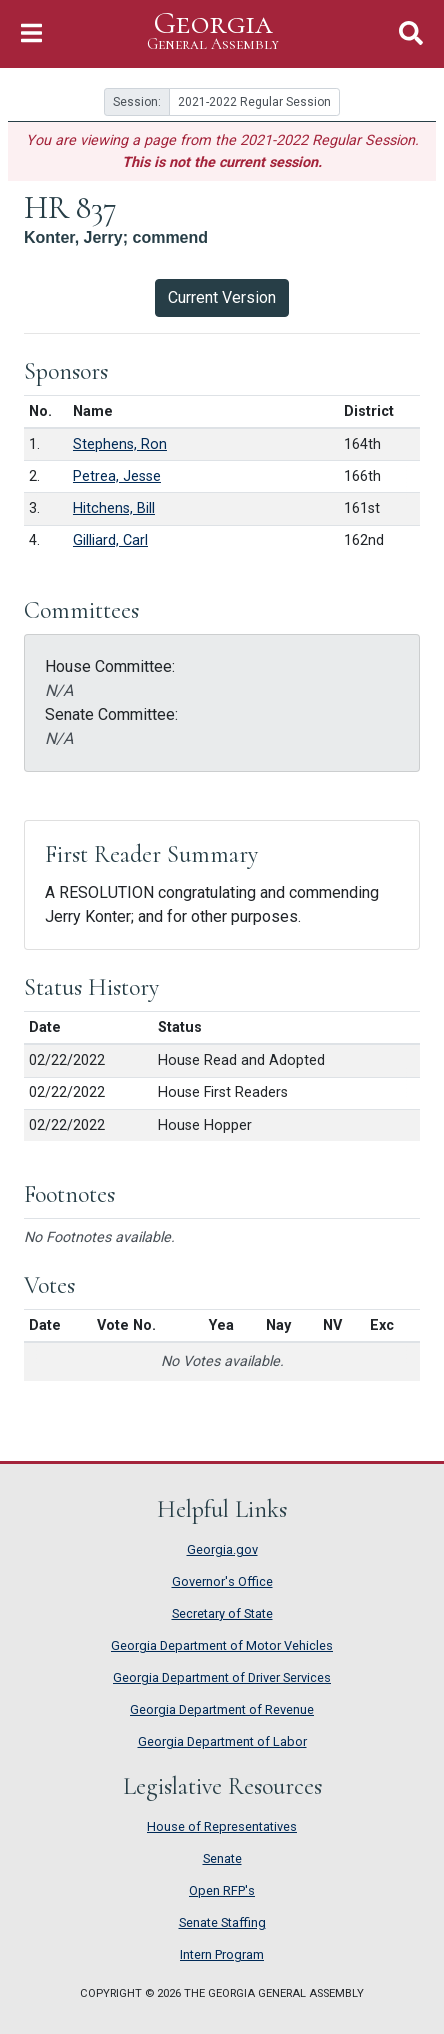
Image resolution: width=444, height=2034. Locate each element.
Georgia (213, 31)
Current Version (222, 297)
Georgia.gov (222, 1549)
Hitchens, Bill (114, 508)
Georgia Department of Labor (222, 1741)
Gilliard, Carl (110, 540)
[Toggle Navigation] (31, 33)
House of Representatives (222, 1826)
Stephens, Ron (120, 444)
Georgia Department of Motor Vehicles (222, 1645)
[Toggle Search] (411, 33)
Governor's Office (222, 1581)
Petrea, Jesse (117, 476)
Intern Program (222, 1954)
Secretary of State (222, 1613)
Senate (222, 1858)
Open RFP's (222, 1890)
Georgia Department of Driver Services (222, 1677)
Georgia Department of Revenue (222, 1709)
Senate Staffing (222, 1922)
